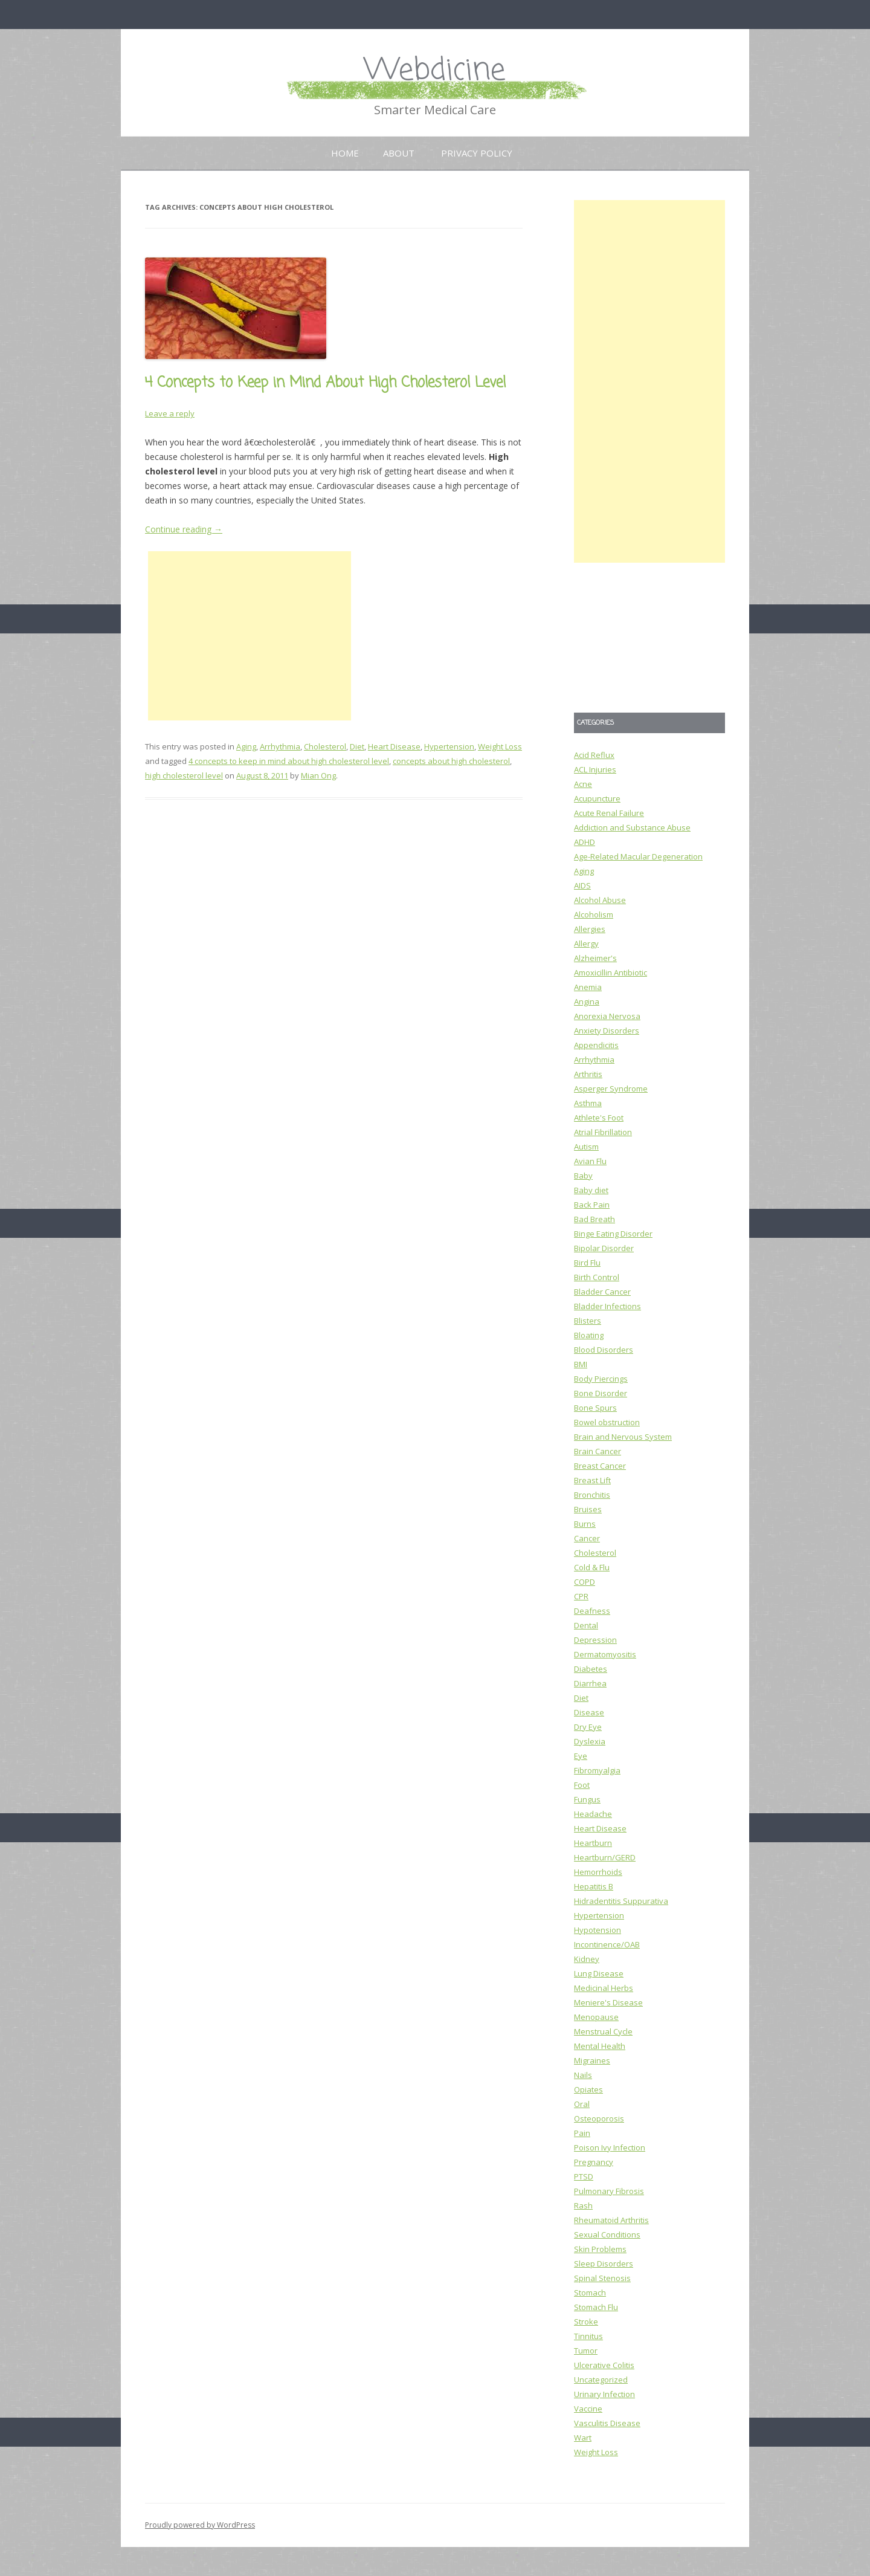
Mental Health (599, 2045)
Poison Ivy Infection (609, 2147)
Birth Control (596, 1277)
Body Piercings (601, 1378)
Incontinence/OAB (607, 1944)
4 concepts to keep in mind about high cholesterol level (288, 761)
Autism (586, 1146)
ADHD (584, 842)
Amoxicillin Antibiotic (610, 972)
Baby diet (591, 1190)
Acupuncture (597, 798)
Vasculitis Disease (607, 2423)
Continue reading (183, 529)
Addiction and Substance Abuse (632, 827)
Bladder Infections (607, 1306)
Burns (585, 1523)
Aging (246, 746)
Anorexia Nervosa (607, 1016)
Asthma (588, 1103)
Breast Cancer (600, 1465)
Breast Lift (592, 1480)
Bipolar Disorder (604, 1248)
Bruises (588, 1509)
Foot (582, 1784)
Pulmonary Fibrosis (609, 2191)
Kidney (586, 1958)
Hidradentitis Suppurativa (621, 1900)
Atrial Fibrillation (603, 1132)
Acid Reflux (594, 754)
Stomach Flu (596, 2307)
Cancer (587, 1538)
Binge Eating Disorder (613, 1233)
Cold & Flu (592, 1567)
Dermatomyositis (605, 1654)
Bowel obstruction (607, 1422)
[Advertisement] (249, 635)
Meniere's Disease (608, 2002)
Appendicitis (596, 1045)
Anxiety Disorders (606, 1030)
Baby (583, 1175)
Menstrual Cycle (603, 2031)
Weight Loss (500, 746)
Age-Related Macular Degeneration (638, 856)
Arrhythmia (280, 746)
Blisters (587, 1320)
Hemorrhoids (598, 1871)
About (398, 153)
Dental (586, 1625)
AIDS (582, 885)
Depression (595, 1639)
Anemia (588, 987)
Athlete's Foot (599, 1117)
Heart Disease (394, 746)
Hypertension (449, 746)
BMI (580, 1364)
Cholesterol (325, 746)
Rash (583, 2205)
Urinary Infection (604, 2394)
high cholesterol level (184, 775)
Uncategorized (601, 2379)
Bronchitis (592, 1494)
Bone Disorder (600, 1393)
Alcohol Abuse (600, 900)
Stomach (590, 2292)
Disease (589, 1712)
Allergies (589, 929)
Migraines (592, 2060)
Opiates (588, 2089)
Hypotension (597, 1929)
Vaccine (588, 2408)
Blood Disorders (603, 1349)
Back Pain (592, 1204)
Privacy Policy (476, 153)
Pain (582, 2133)
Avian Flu (590, 1161)
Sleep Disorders (603, 2263)
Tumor (586, 2350)
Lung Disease (599, 1973)
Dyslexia (589, 1741)
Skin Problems (600, 2249)
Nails (583, 2075)
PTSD (583, 2176)
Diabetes (590, 1668)
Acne (583, 783)
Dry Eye (588, 1726)
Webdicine (435, 71)
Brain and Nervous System (623, 1436)
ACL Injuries (595, 769)
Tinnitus (588, 2336)
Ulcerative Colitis (604, 2365)
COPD (584, 1581)
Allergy (586, 943)
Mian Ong (318, 775)
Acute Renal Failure (609, 812)
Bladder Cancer (602, 1291)
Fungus (587, 1799)
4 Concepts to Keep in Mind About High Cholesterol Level (325, 383)
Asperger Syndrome (611, 1088)
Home (345, 153)
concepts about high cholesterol (451, 761)
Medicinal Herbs (603, 1987)
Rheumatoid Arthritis (611, 2220)
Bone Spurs (595, 1407)
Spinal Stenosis (602, 2278)
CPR (581, 1596)
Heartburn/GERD (605, 1857)
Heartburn (593, 1842)
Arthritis (588, 1074)
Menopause (596, 2016)
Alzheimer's (595, 958)
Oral (582, 2104)
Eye (580, 1755)
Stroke (586, 2321)
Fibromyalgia (597, 1770)
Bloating (589, 1335)
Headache (593, 1813)
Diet (357, 746)
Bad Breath (594, 1219)
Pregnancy (593, 2162)
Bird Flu (587, 1262)
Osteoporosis (599, 2118)
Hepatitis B (593, 1886)
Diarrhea (590, 1683)
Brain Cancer (597, 1451)
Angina (586, 1001)
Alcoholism (593, 914)
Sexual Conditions (607, 2234)
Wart (582, 2437)
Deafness (592, 1610)
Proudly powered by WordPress (200, 2525)
